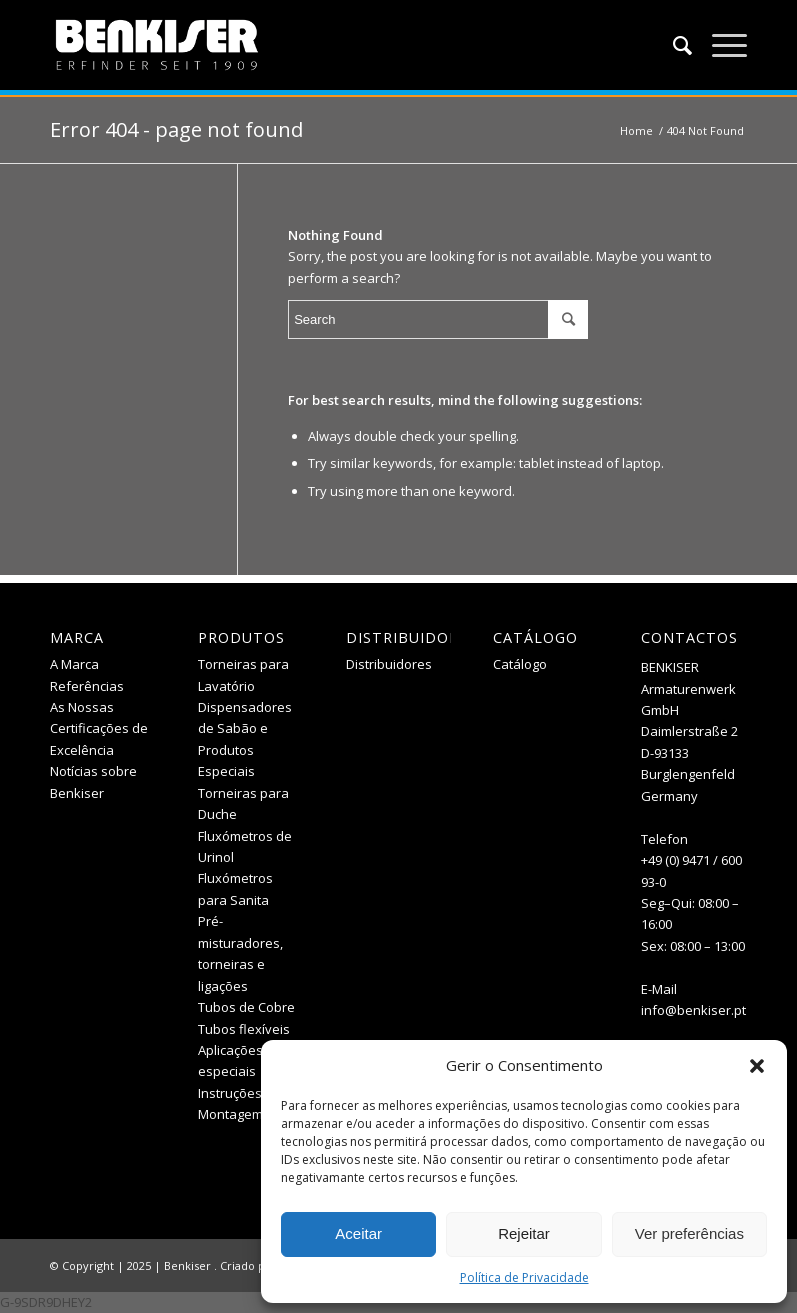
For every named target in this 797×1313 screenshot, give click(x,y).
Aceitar (358, 1233)
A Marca (74, 664)
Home (636, 130)
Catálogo (520, 664)
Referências (87, 686)
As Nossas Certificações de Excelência (99, 728)
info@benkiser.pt (693, 1010)
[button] (757, 1066)
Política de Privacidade (524, 1277)
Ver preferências (689, 1233)
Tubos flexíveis (244, 1029)
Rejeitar (524, 1233)
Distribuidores (389, 664)
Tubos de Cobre (246, 1007)
